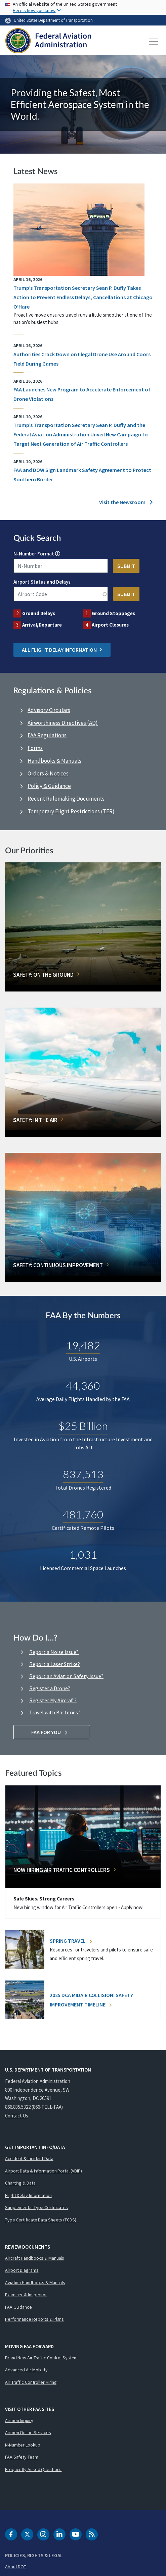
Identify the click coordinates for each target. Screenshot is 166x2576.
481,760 (83, 1514)
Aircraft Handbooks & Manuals (34, 2258)
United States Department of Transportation (53, 20)
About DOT (15, 2567)
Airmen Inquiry (19, 2420)
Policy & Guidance (49, 786)
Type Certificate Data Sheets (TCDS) (40, 2220)
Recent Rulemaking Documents (66, 798)
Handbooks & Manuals (54, 760)
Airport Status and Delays (42, 582)
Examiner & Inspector (26, 2295)
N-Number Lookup (22, 2445)
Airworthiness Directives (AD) (63, 723)
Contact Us (16, 2115)
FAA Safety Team (21, 2457)
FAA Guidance (18, 2307)
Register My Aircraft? (53, 1700)
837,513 (83, 1474)
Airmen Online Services (28, 2432)
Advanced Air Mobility (26, 2370)
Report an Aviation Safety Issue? (66, 1676)
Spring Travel (71, 1940)
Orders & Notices (48, 773)
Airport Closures (110, 625)
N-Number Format (33, 553)
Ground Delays (38, 613)
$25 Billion (83, 1426)
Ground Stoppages (113, 613)
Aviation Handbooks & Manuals (35, 2282)
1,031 (83, 1554)
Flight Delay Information (28, 2195)
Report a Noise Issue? (54, 1652)
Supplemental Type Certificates (36, 2207)
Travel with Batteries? (54, 1712)
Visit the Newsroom (126, 502)
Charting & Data (20, 2183)
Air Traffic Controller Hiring (31, 2382)
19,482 (83, 1345)
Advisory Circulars (49, 710)
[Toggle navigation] (154, 41)
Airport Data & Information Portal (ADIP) (43, 2171)
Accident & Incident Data (29, 2158)
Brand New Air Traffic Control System (41, 2358)
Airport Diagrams (21, 2270)
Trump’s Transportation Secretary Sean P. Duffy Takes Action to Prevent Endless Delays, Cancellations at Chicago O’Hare (83, 297)
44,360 (83, 1385)
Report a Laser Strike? (54, 1664)
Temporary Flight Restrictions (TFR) (71, 811)
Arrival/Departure (42, 625)
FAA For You (51, 1732)
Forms (35, 748)
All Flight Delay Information (62, 649)
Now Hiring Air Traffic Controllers (61, 1870)
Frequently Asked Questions (33, 2469)
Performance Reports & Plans (34, 2319)
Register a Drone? (49, 1688)
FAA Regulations (47, 735)
